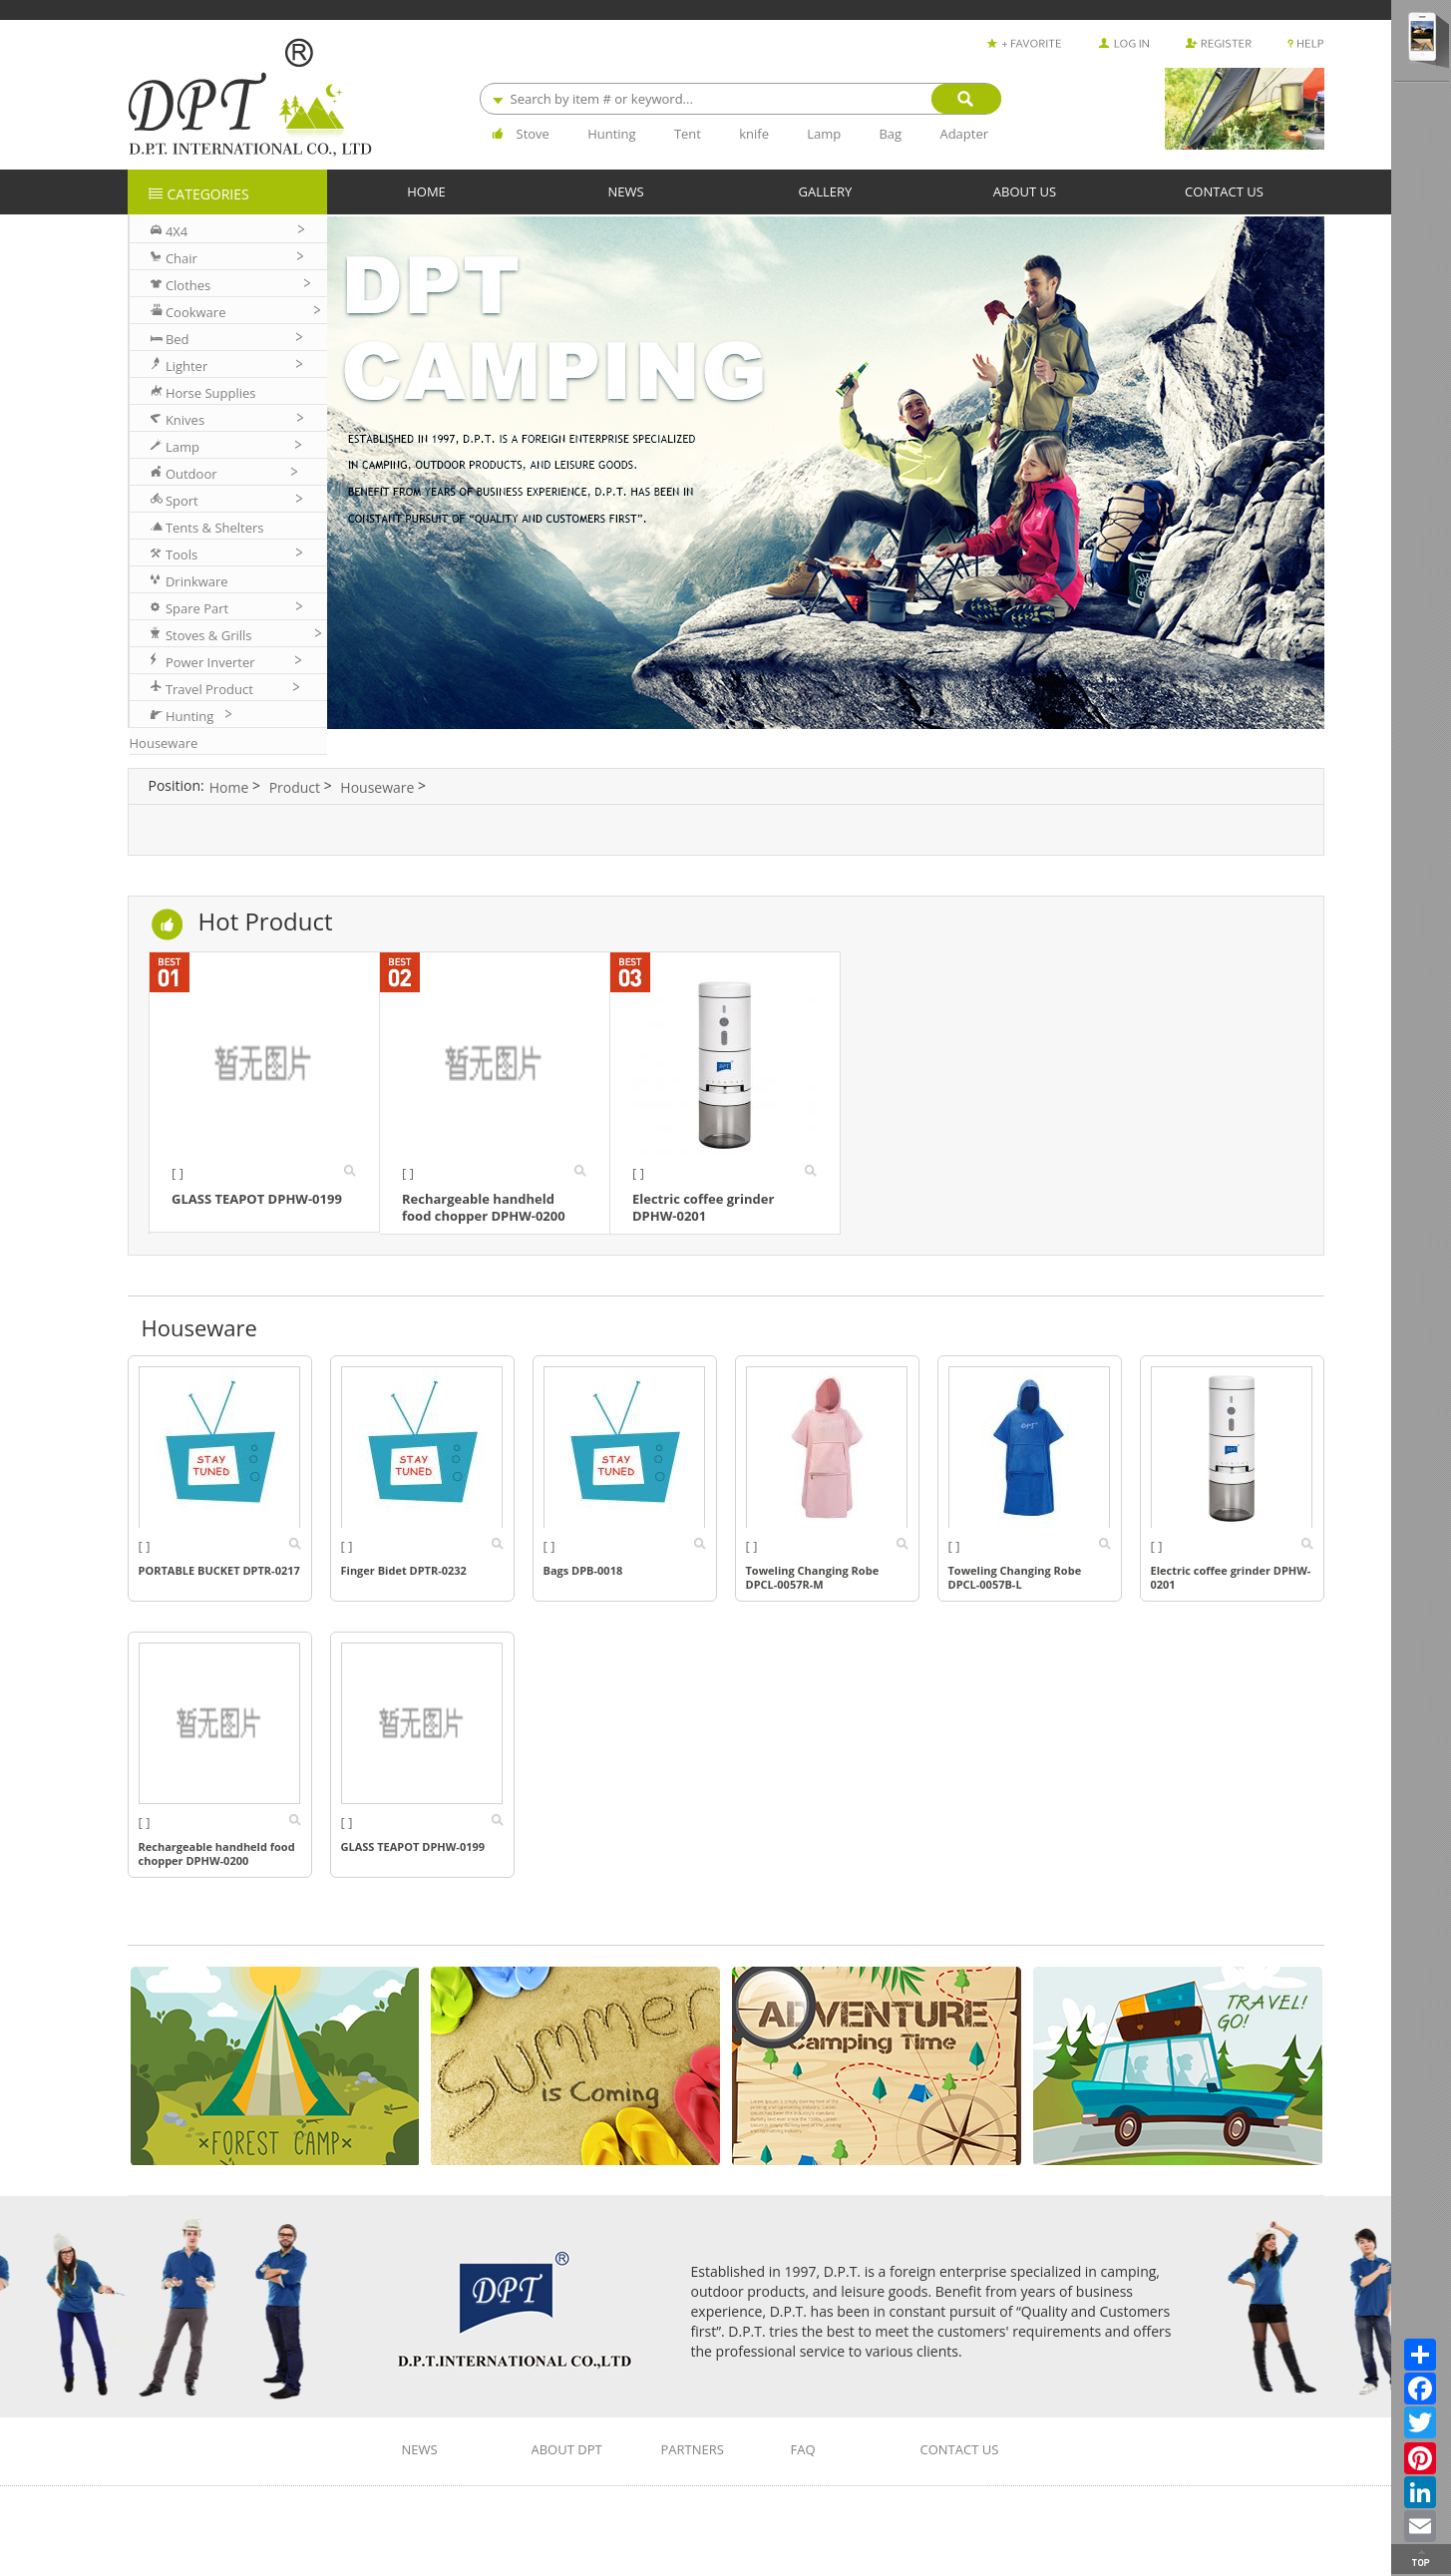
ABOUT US (1024, 191)
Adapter (963, 134)
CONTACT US (1224, 191)
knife (754, 134)
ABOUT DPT (567, 2449)
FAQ (803, 2449)
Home (229, 787)
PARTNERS (692, 2449)
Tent (687, 134)
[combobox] (740, 99)
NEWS (625, 191)
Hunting (611, 134)
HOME (426, 191)
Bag (890, 134)
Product (294, 787)
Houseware (377, 787)
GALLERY (826, 191)
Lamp (824, 134)
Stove (533, 134)
